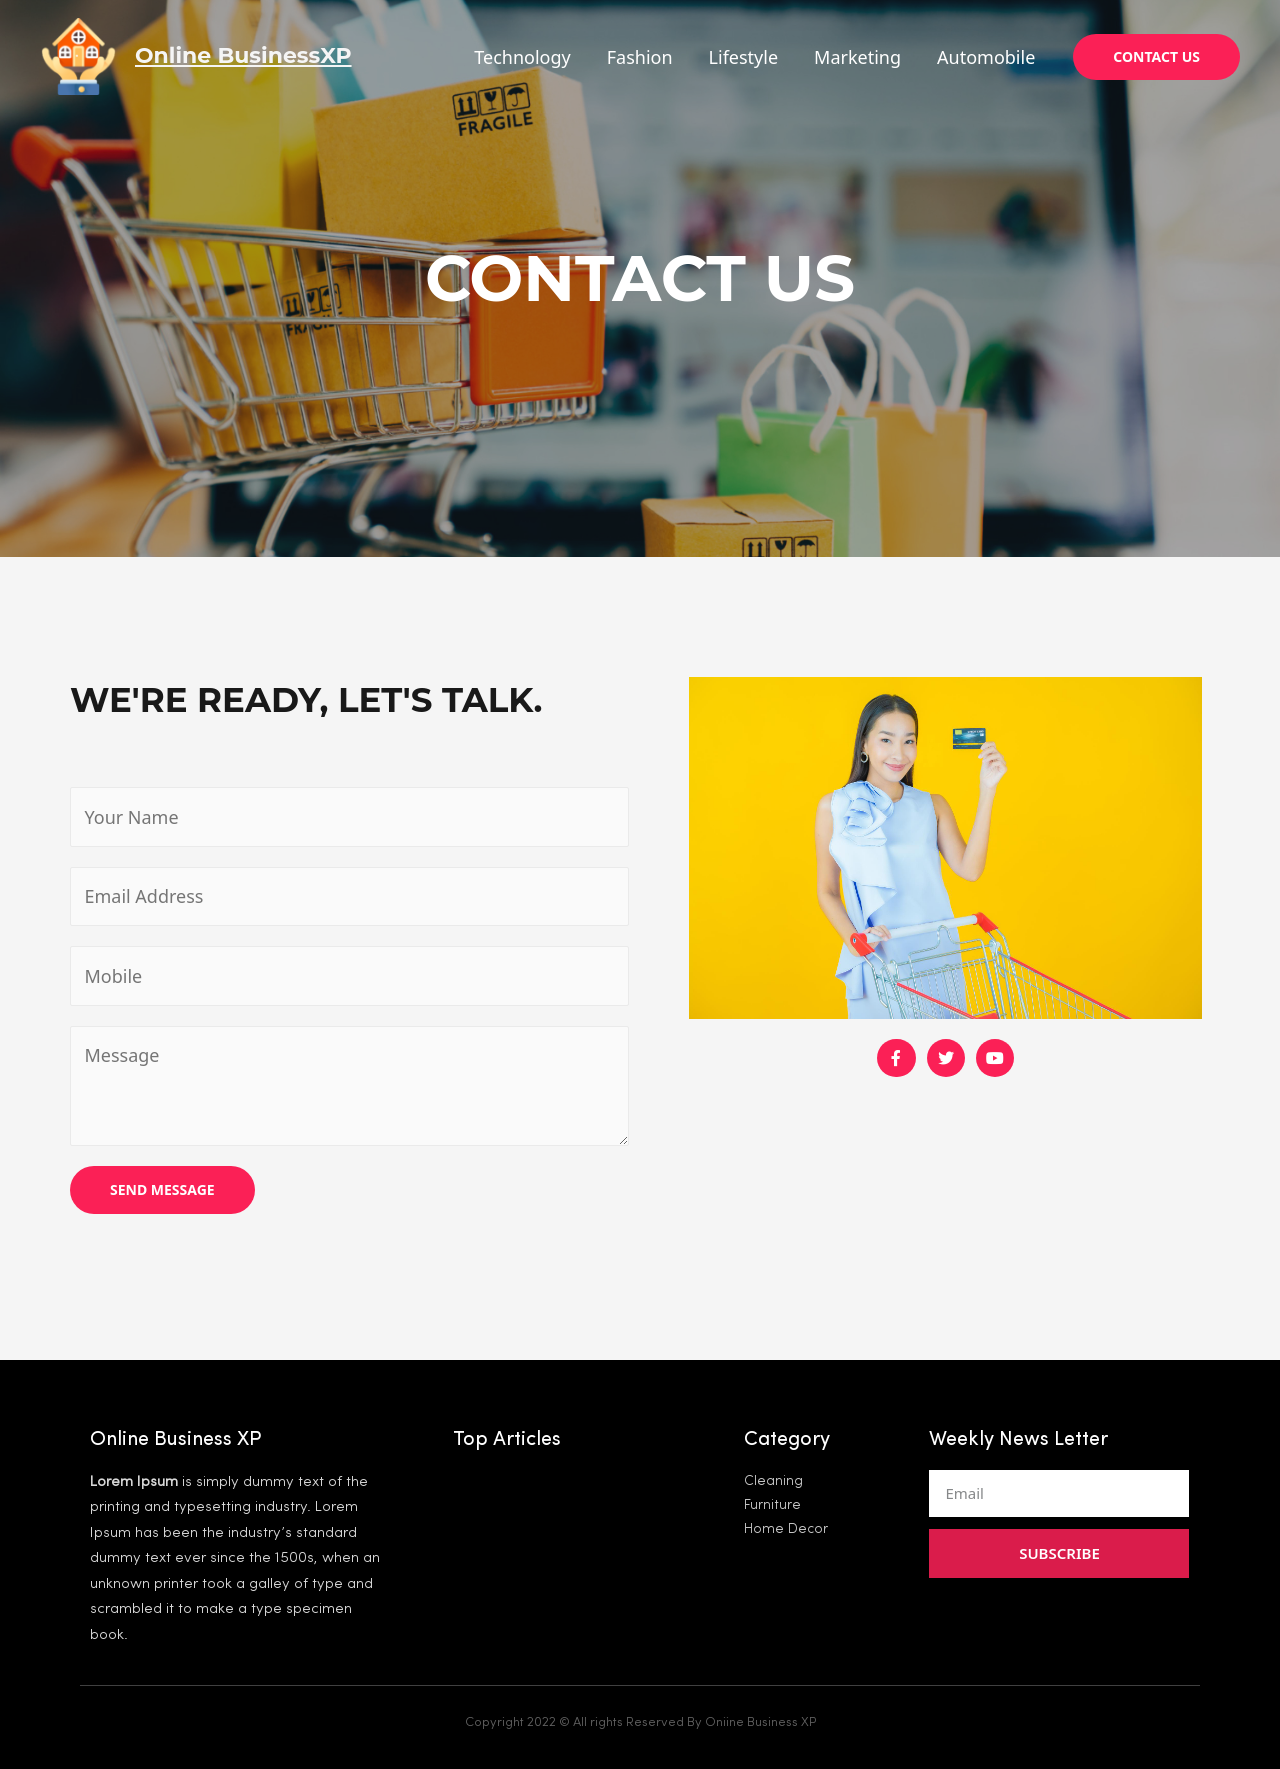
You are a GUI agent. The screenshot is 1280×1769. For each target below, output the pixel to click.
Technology (522, 57)
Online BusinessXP (243, 55)
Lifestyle (744, 57)
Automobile (986, 57)
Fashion (640, 57)
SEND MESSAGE (162, 1189)
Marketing (857, 57)
